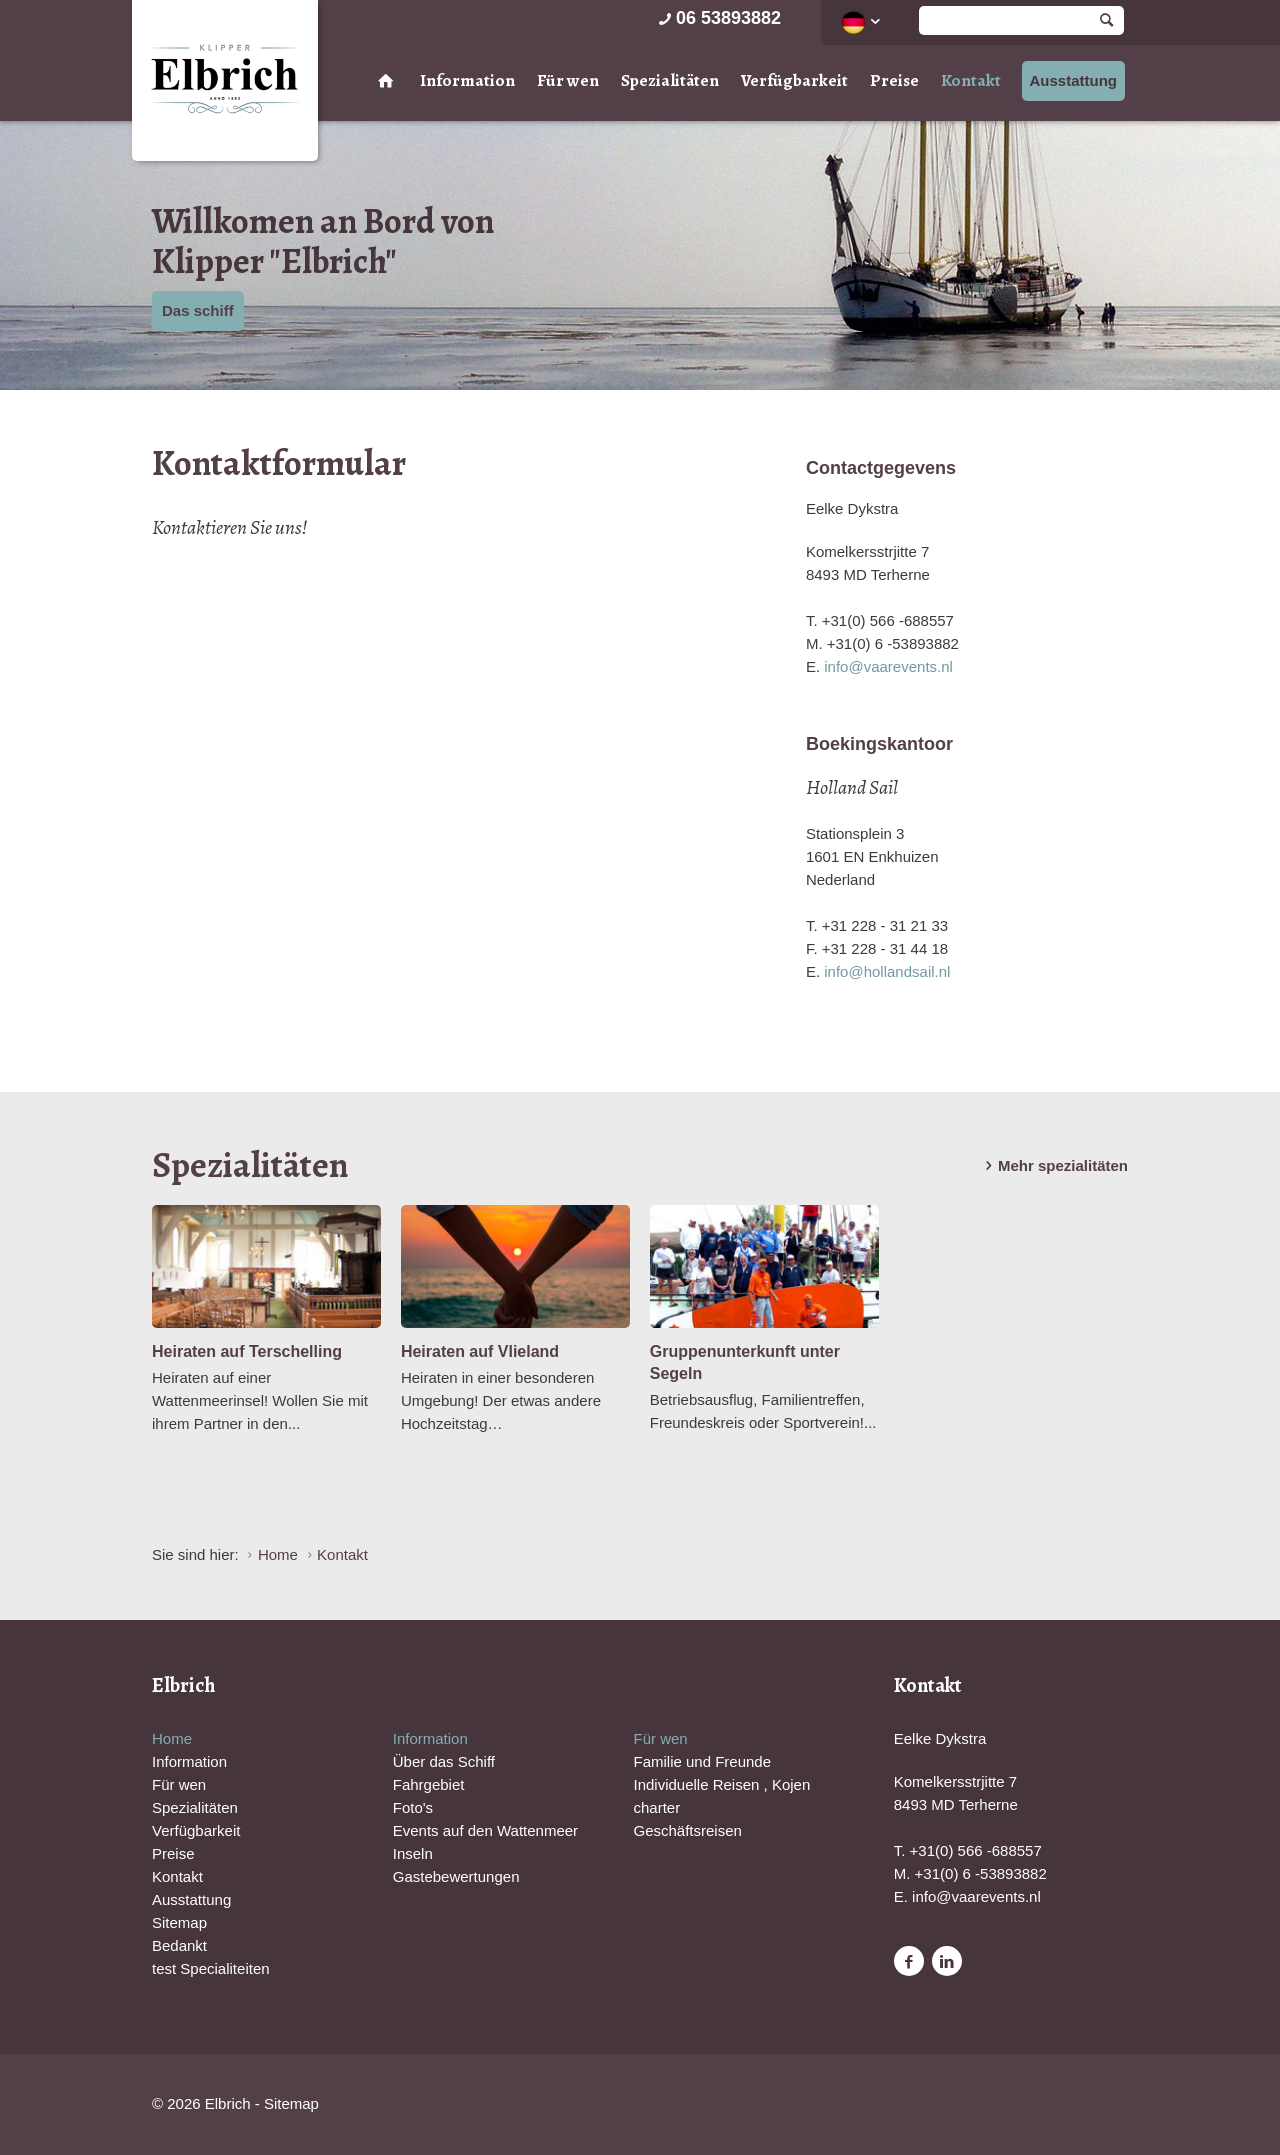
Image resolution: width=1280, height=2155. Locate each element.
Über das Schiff (444, 1761)
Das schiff (198, 310)
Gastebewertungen (456, 1876)
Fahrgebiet (429, 1784)
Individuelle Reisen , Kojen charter (721, 1796)
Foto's (413, 1807)
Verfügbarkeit (794, 80)
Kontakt (971, 80)
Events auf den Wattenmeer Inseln (485, 1842)
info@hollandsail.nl (887, 971)
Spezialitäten (670, 80)
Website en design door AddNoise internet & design (689, 2105)
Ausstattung (1074, 80)
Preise (894, 80)
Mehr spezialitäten (1053, 1166)
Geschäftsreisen (687, 1830)
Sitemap (179, 1922)
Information (467, 80)
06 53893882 (718, 18)
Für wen (568, 80)
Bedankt (179, 1945)
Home (172, 1738)
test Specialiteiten (211, 1968)
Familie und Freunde (702, 1761)
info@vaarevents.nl (888, 666)
